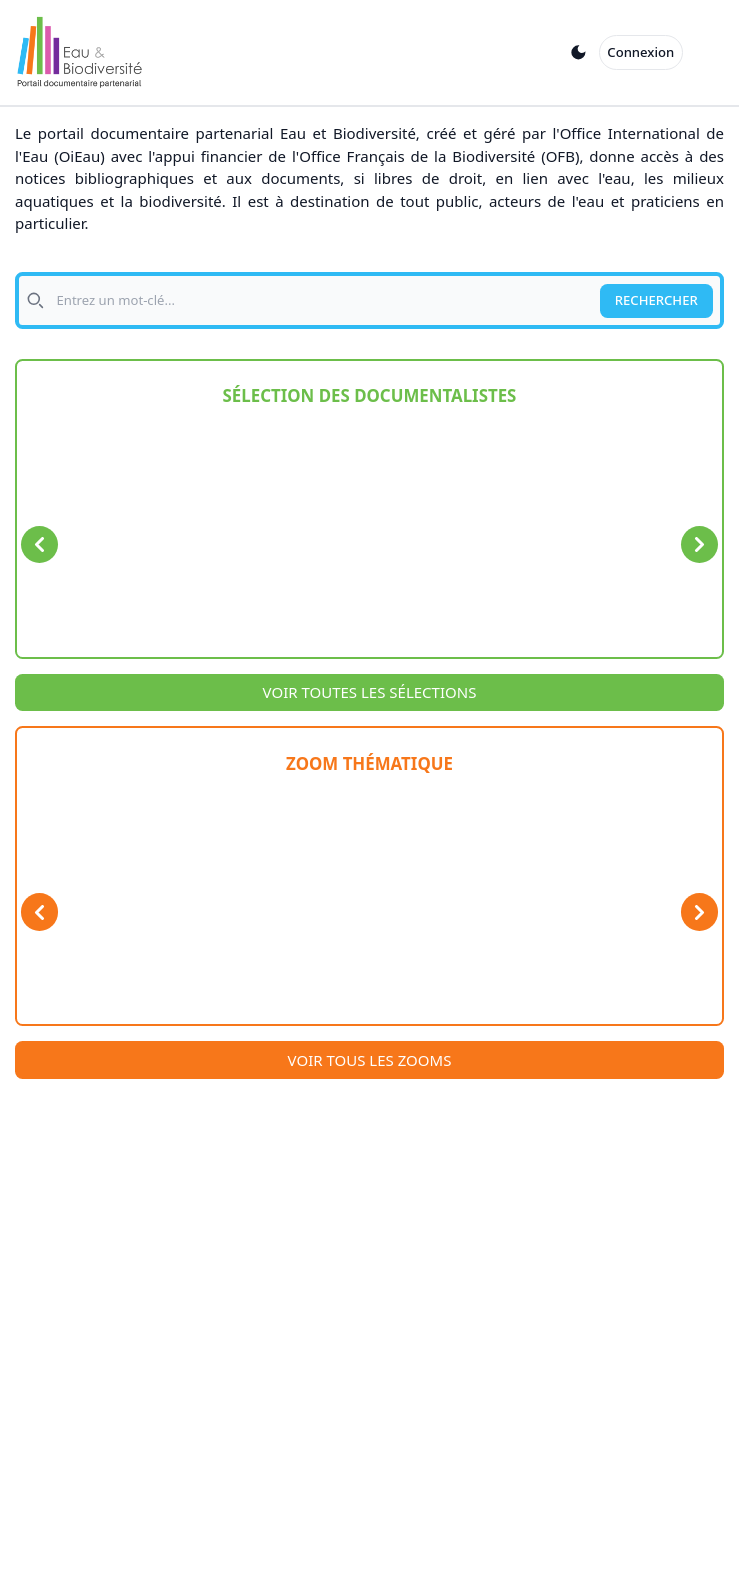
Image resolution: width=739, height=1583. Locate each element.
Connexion (640, 52)
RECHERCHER (656, 300)
